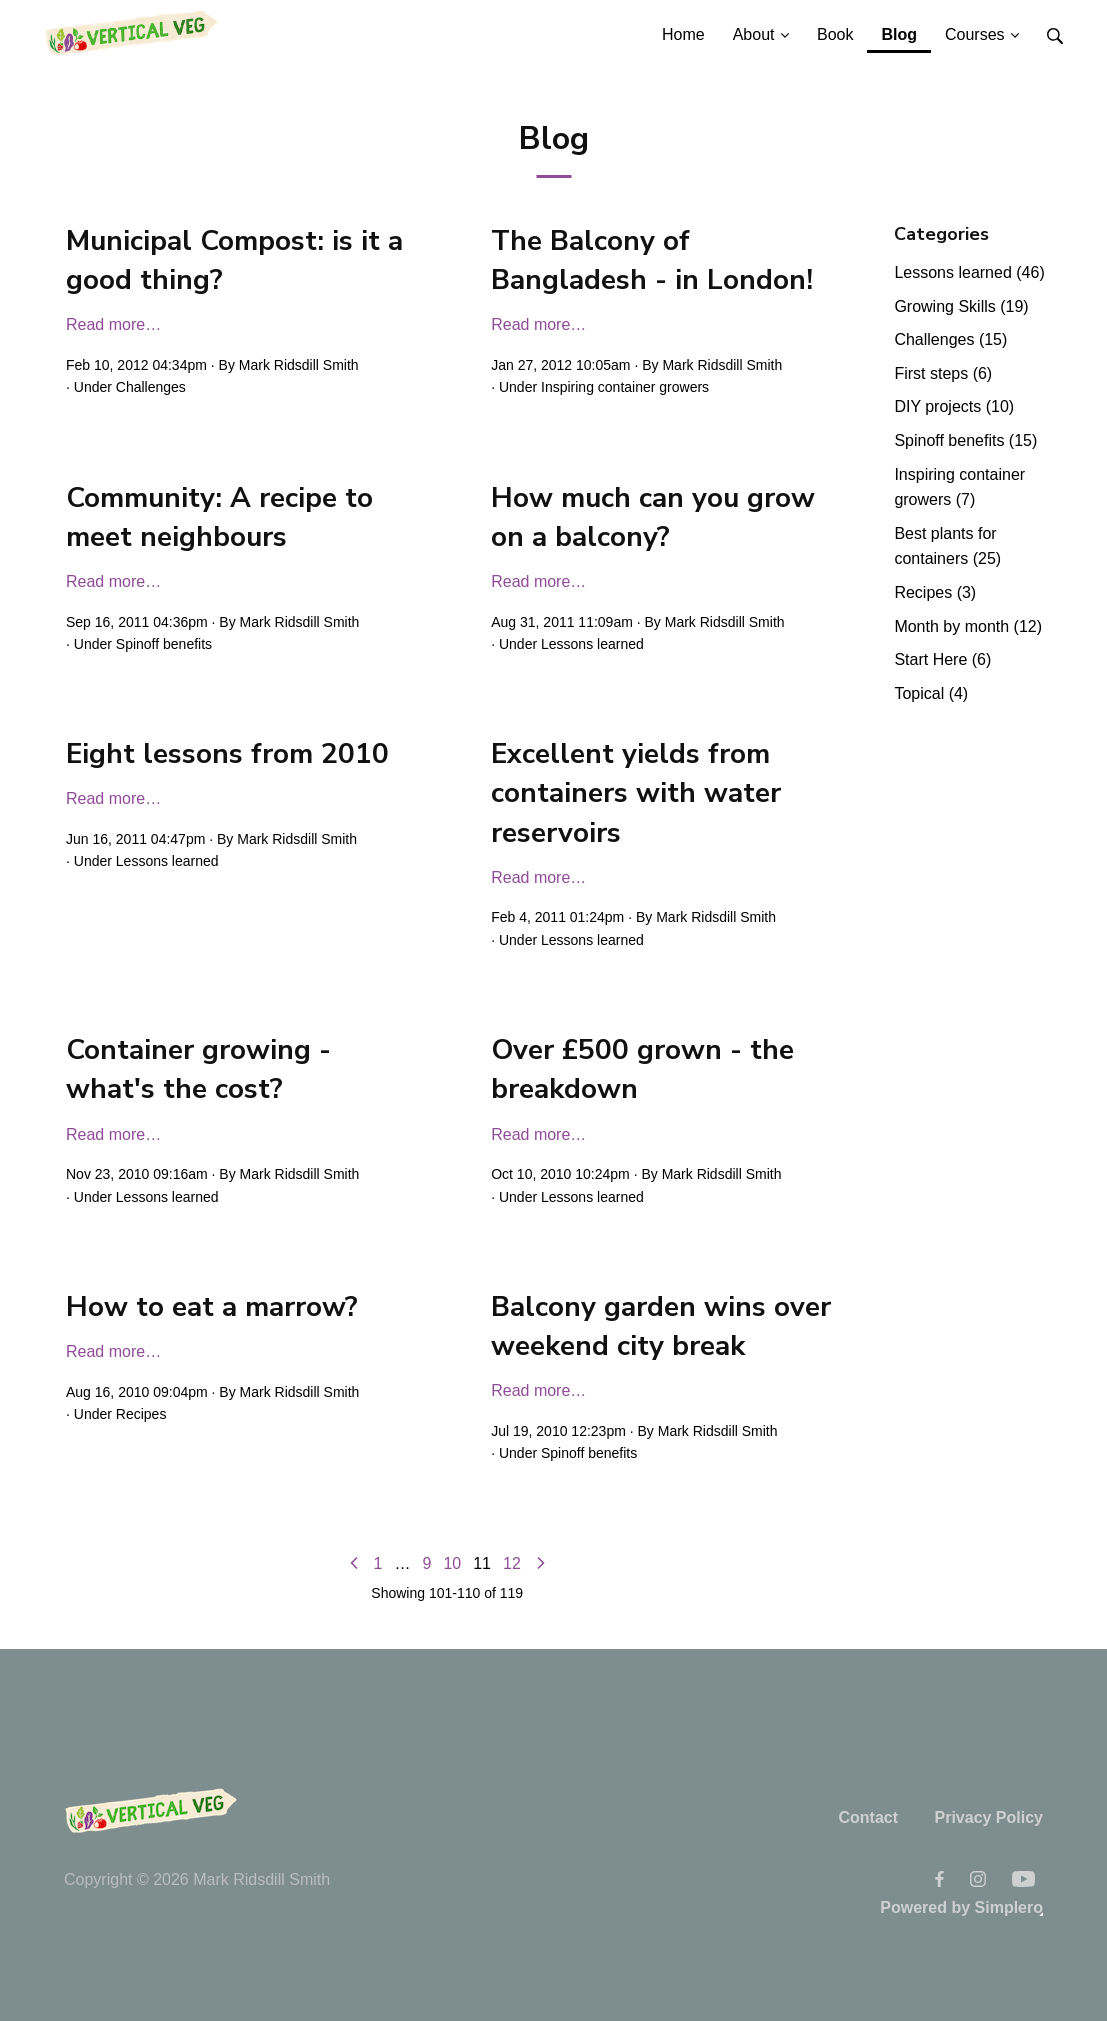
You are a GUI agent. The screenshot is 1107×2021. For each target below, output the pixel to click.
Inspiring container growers (625, 387)
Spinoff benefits (164, 644)
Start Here (942, 659)
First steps (943, 373)
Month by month (968, 626)
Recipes (141, 1414)
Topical (931, 693)
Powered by (961, 1907)
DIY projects (954, 406)
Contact (868, 1817)
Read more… (113, 324)
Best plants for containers (947, 546)
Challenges (151, 387)
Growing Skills (961, 306)
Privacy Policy (988, 1817)
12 (512, 1563)
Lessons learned (592, 644)
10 (452, 1563)
